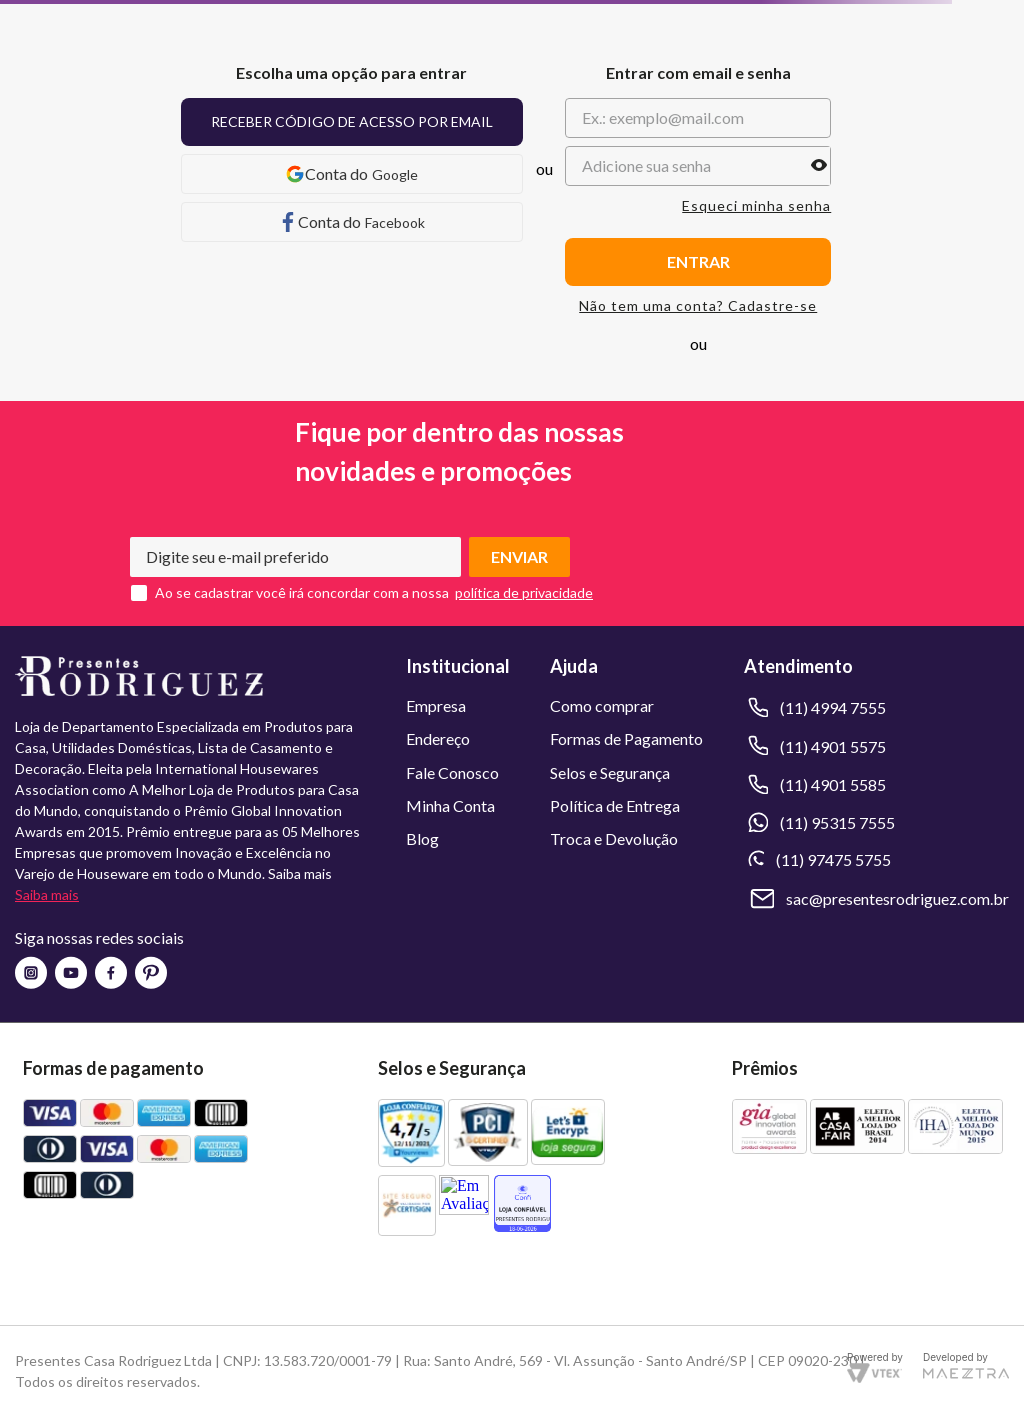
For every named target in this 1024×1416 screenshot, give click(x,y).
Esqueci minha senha (756, 206)
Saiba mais (47, 894)
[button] (819, 166)
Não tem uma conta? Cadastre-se (698, 306)
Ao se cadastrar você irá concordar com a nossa (302, 593)
